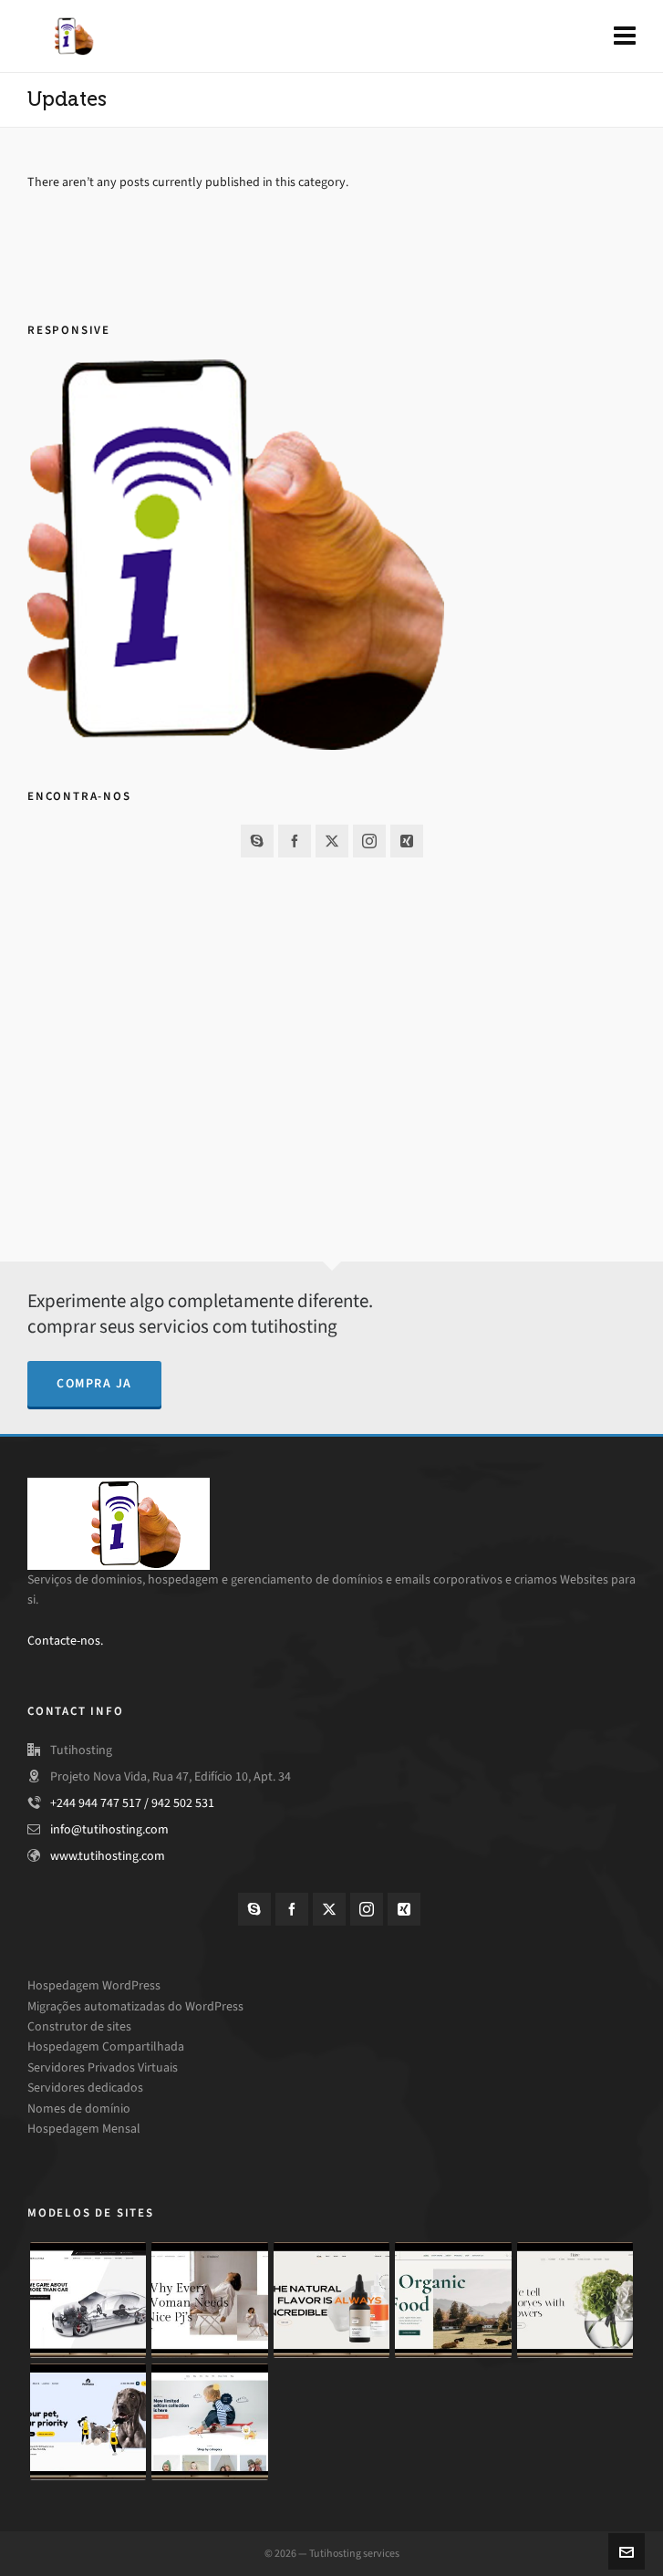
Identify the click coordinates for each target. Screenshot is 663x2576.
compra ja (94, 1383)
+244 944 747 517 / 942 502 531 (132, 1803)
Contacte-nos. (65, 1640)
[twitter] (332, 841)
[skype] (257, 841)
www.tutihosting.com (107, 1855)
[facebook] (294, 841)
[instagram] (369, 841)
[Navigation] (625, 36)
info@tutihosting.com (109, 1829)
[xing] (406, 841)
